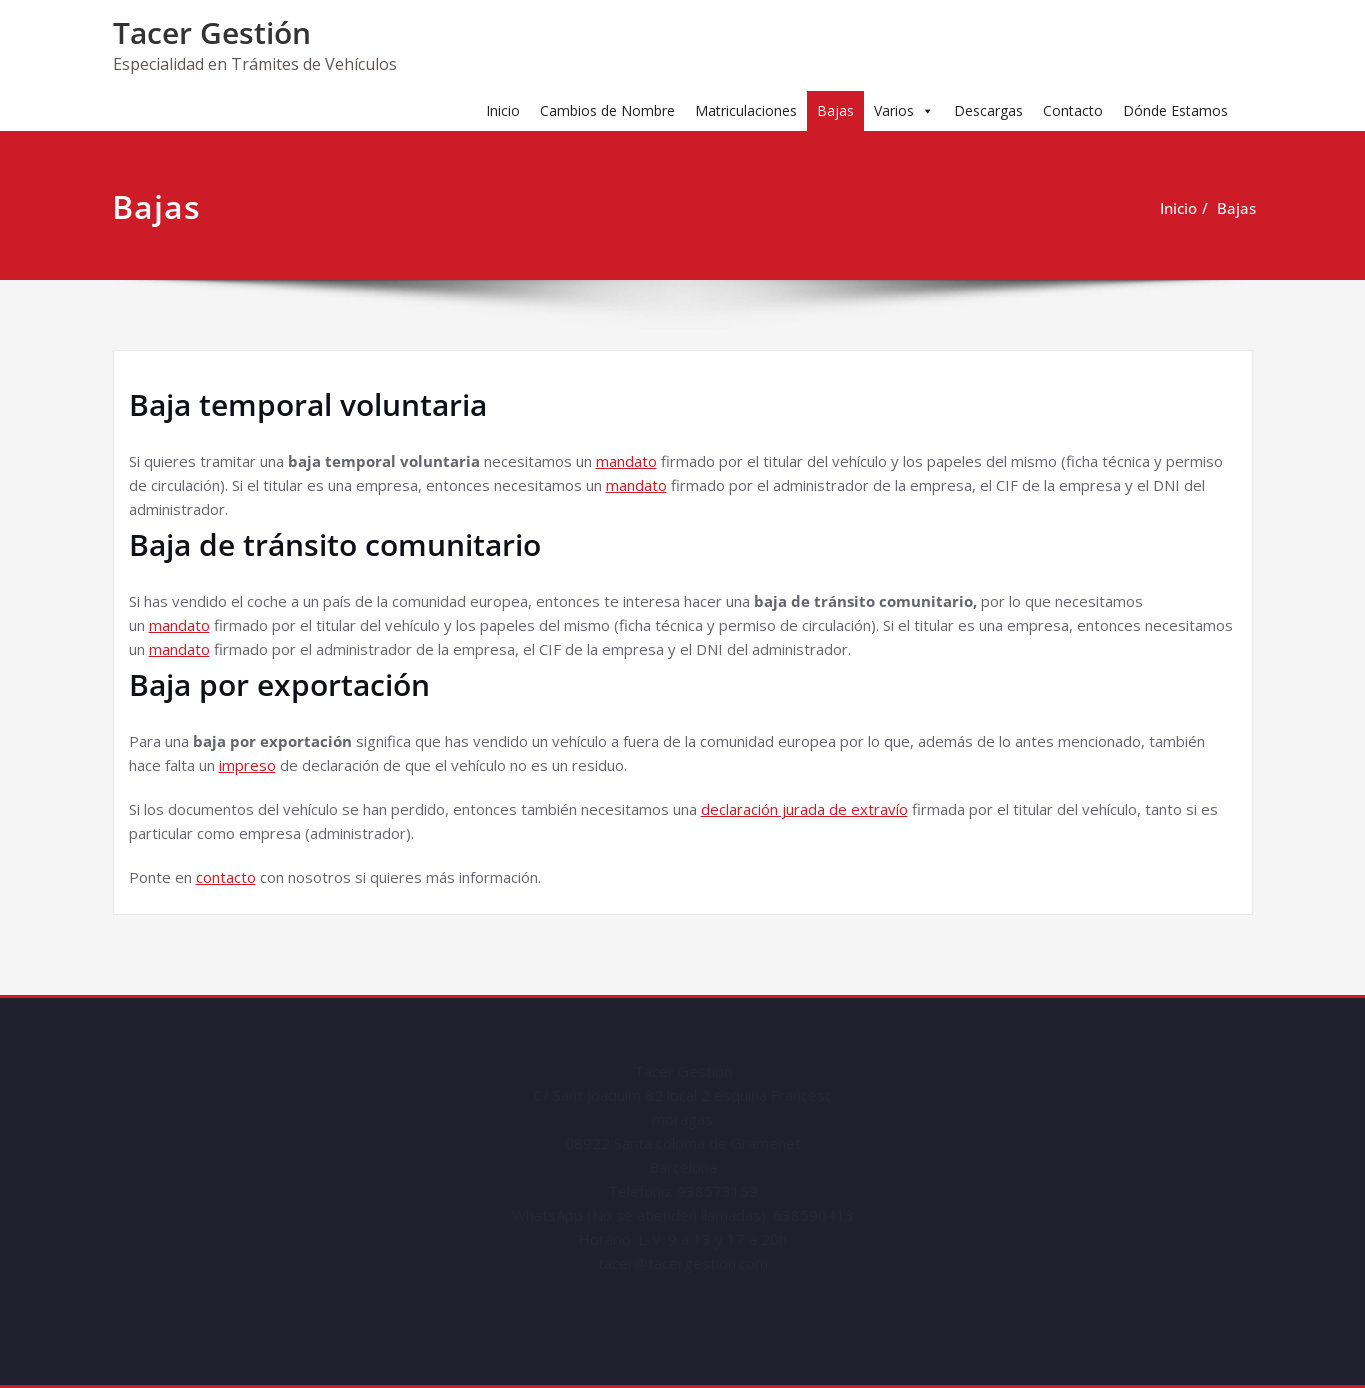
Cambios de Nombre (607, 110)
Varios (904, 111)
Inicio (503, 110)
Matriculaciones (746, 110)
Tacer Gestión (212, 32)
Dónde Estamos (1175, 110)
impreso (247, 765)
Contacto (1073, 110)
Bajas (835, 110)
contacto (226, 877)
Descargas (988, 110)
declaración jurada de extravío (804, 809)
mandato (626, 461)
